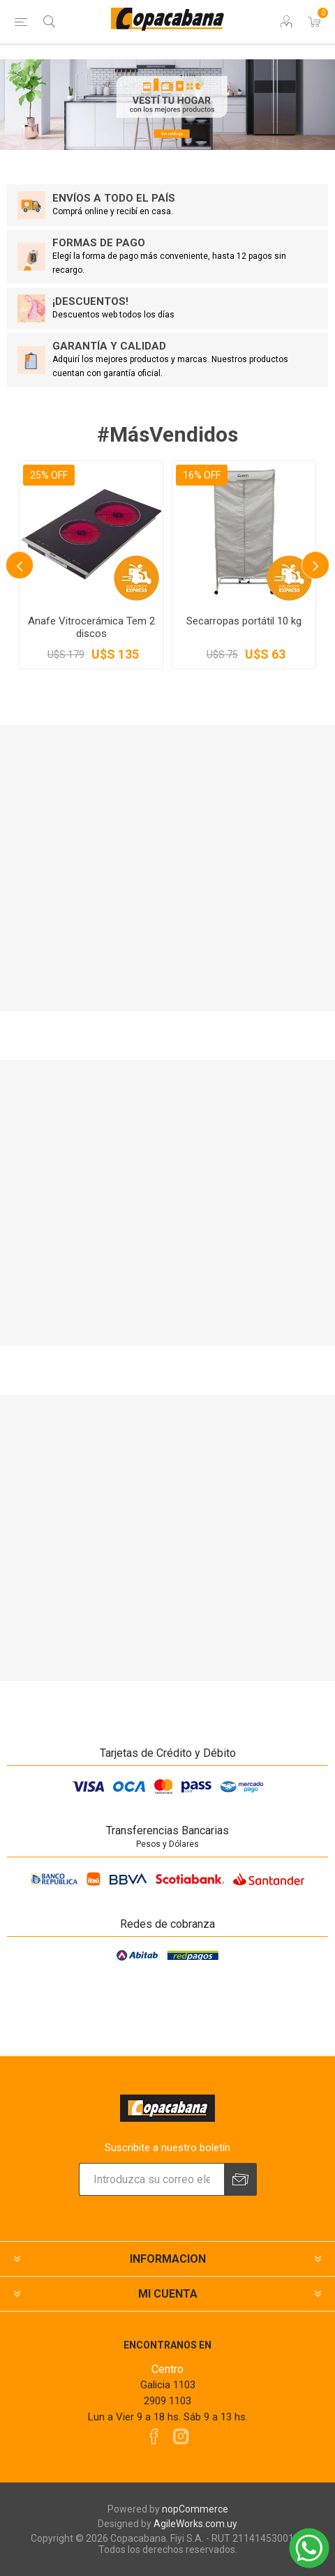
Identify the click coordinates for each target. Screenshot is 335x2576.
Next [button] (315, 565)
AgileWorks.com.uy (195, 2523)
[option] (91, 564)
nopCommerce (195, 2509)
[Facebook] (154, 2436)
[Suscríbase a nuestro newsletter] (151, 2179)
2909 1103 (167, 2401)
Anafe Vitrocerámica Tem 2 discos (91, 627)
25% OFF (49, 475)
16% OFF (202, 475)
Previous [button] (20, 565)
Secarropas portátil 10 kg (244, 621)
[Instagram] (181, 2436)
